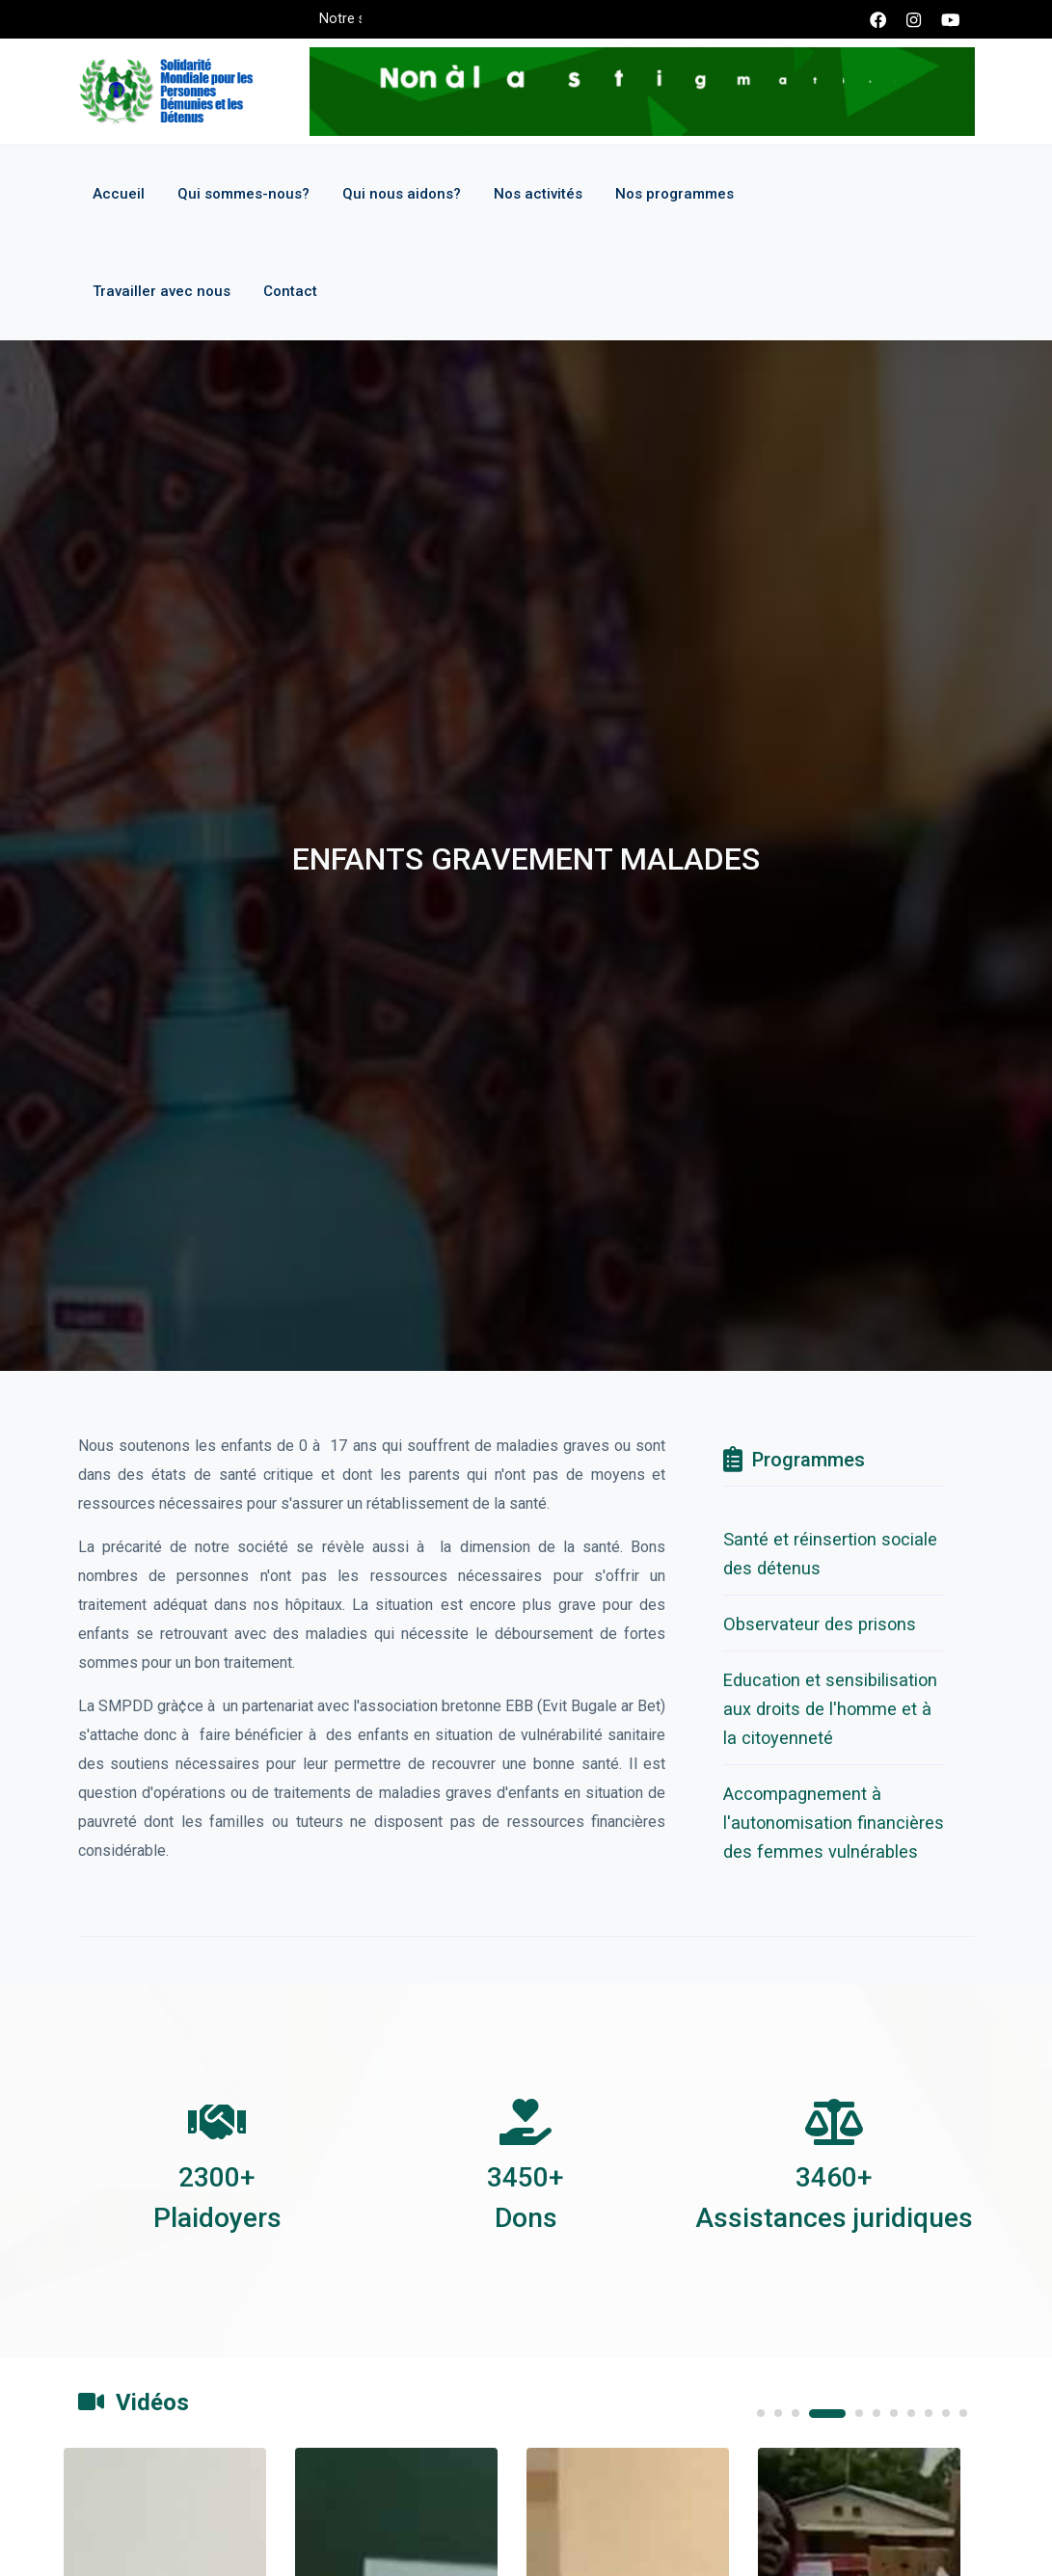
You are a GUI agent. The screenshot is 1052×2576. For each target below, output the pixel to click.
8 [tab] (911, 2413)
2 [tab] (778, 2413)
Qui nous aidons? (401, 193)
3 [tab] (795, 2413)
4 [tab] (827, 2413)
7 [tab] (894, 2413)
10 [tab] (946, 2413)
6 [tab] (876, 2413)
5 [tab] (859, 2413)
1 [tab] (761, 2413)
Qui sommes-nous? (243, 193)
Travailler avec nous (161, 291)
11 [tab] (963, 2413)
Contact (290, 291)
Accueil (119, 193)
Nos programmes (674, 193)
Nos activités (538, 193)
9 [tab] (928, 2413)
